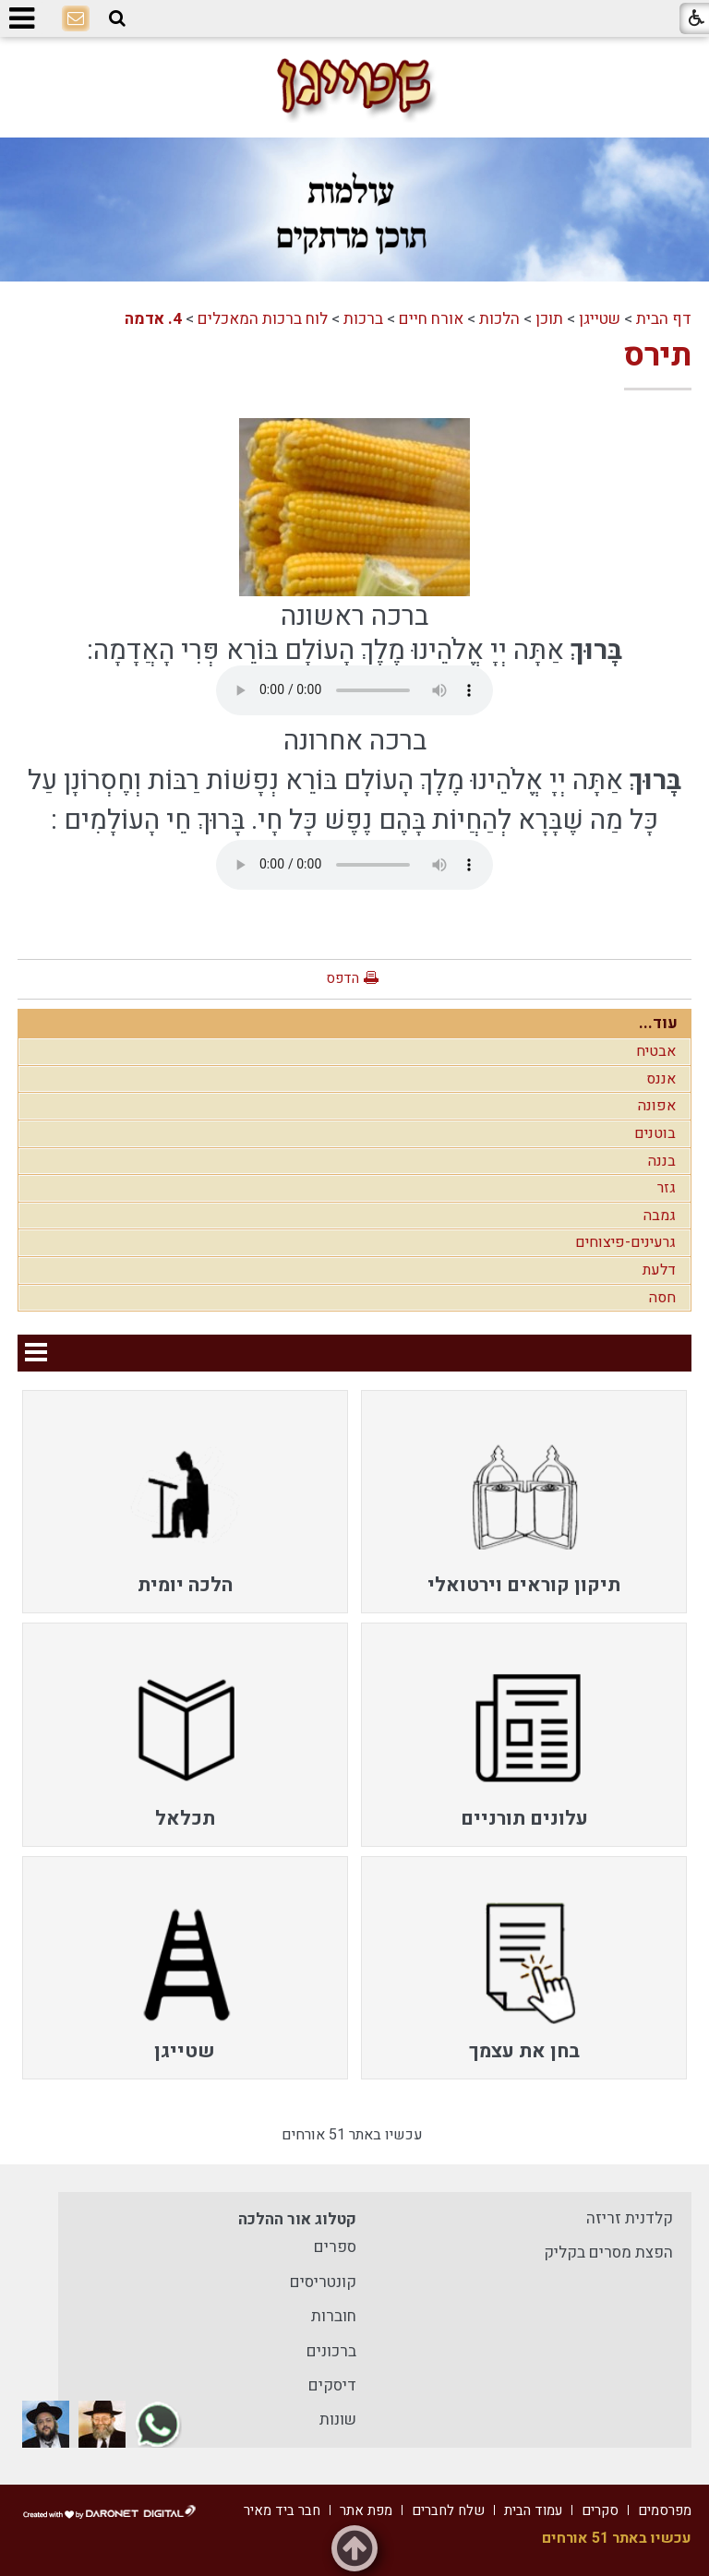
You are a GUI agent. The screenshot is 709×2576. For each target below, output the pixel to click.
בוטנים (655, 1133)
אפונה (657, 1106)
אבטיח (656, 1051)
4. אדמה (153, 318)
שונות (337, 2419)
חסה (662, 1298)
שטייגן (599, 318)
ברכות (363, 318)
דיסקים (332, 2385)
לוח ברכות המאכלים (263, 318)
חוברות (333, 2316)
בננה (662, 1161)
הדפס (342, 978)
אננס (661, 1079)
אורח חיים (431, 318)
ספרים (335, 2246)
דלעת (659, 1270)
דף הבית (663, 318)
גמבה (659, 1215)
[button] (117, 18)
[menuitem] (524, 1501)
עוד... (658, 1023)
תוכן (549, 318)
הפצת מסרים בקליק (608, 2252)
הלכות (499, 318)
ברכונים (331, 2351)
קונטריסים (323, 2282)
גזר (666, 1188)
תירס (657, 355)
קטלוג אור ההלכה (297, 2219)
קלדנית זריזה (629, 2218)
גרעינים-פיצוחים (625, 1242)
